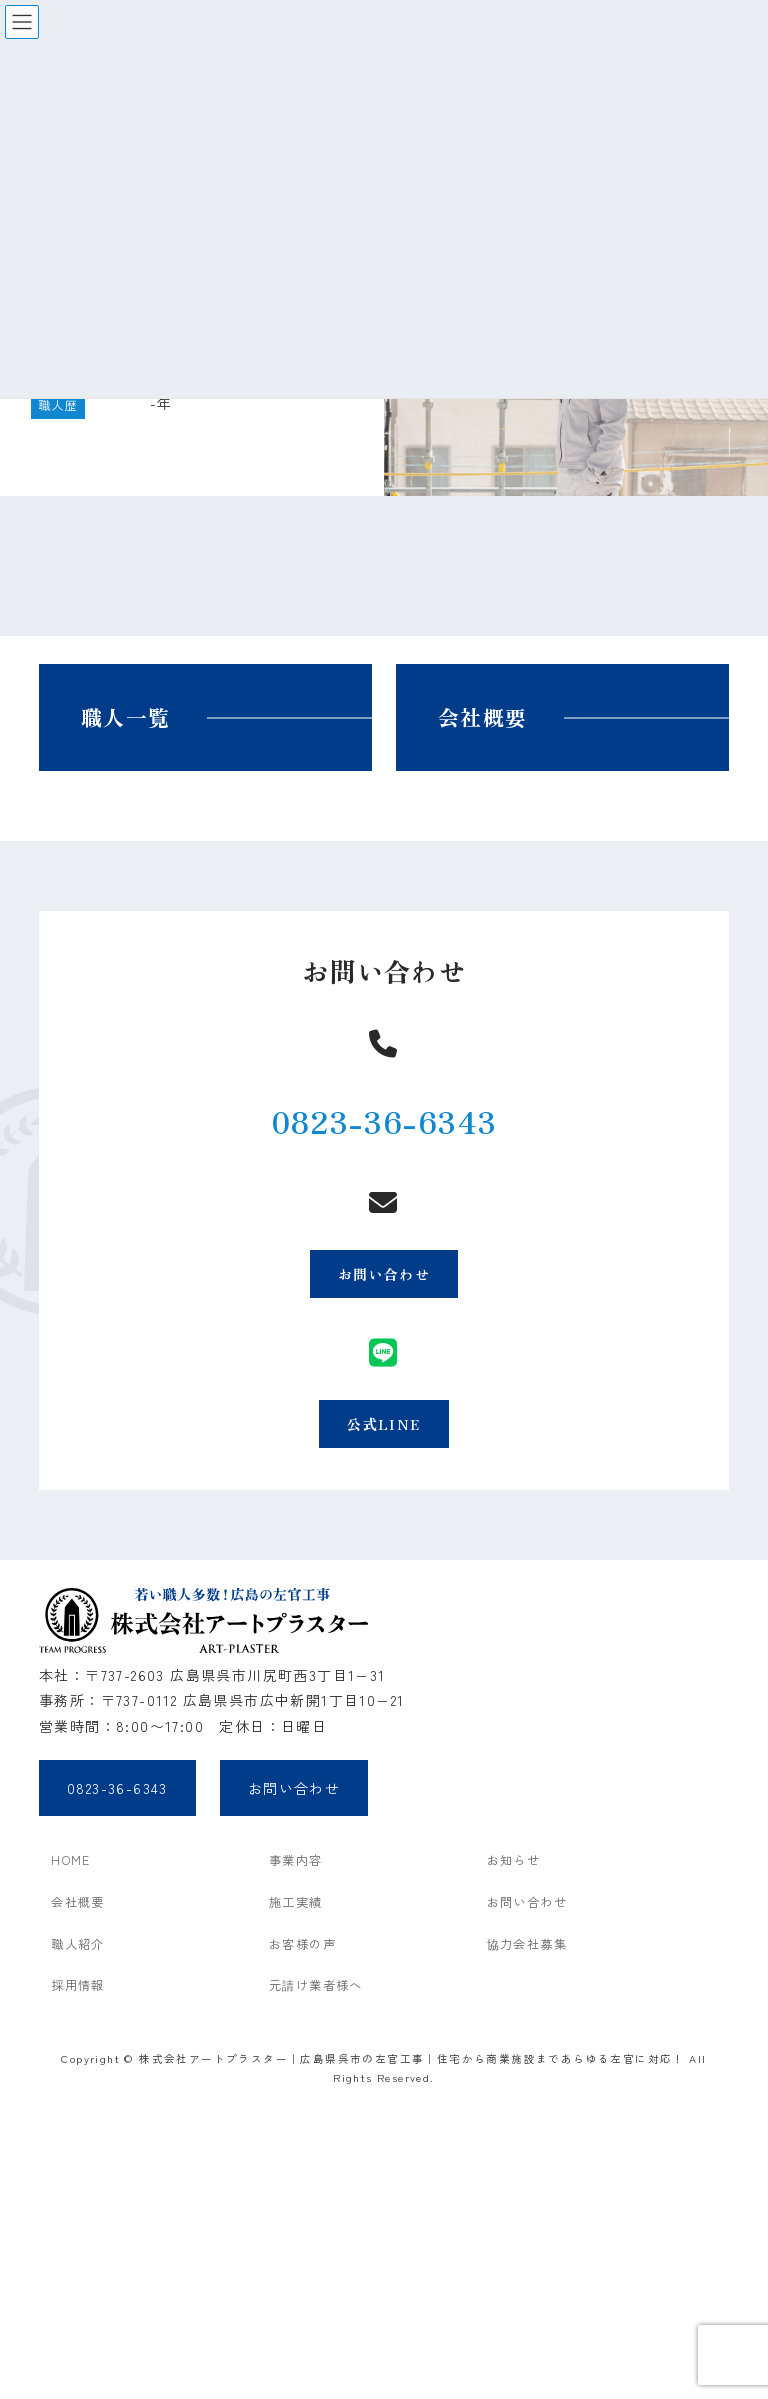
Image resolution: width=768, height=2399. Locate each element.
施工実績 (296, 1902)
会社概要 (483, 717)
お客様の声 (302, 1944)
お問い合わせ (384, 1274)
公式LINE (383, 1424)
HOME (71, 1860)
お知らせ (514, 1860)
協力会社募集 (527, 1944)
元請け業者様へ (316, 1985)
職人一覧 (126, 717)
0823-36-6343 (384, 1120)
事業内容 (296, 1860)
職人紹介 (78, 1944)
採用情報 (78, 1985)
